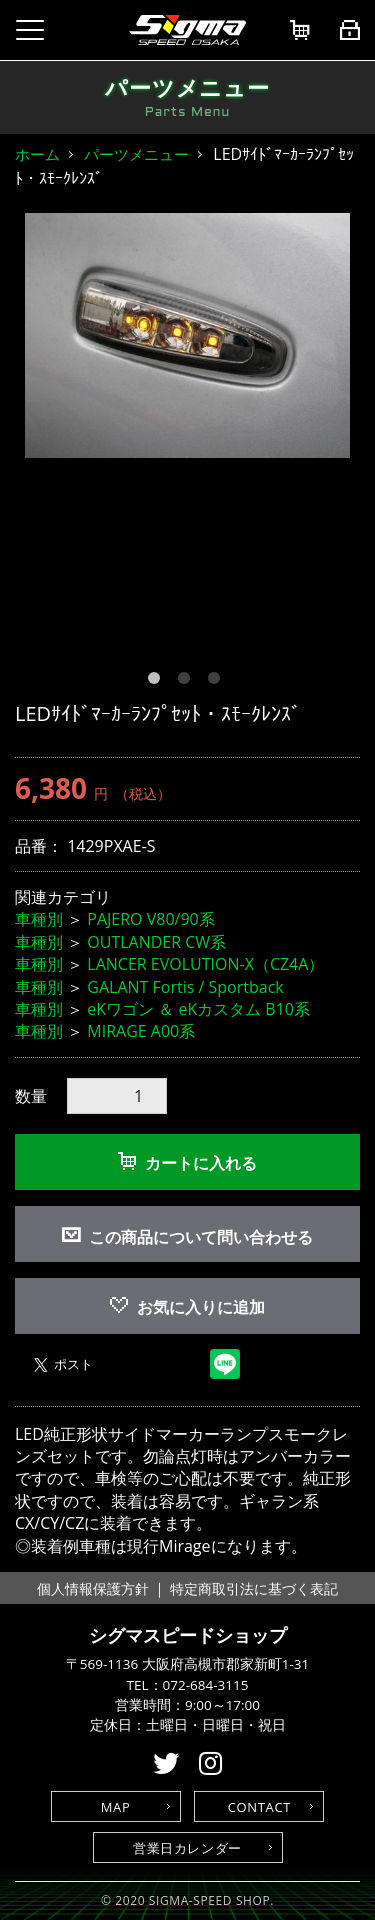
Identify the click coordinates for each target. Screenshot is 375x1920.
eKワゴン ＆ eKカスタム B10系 (198, 1009)
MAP (116, 1807)
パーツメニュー (136, 154)
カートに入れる (187, 1163)
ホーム (37, 154)
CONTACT (259, 1807)
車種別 (39, 919)
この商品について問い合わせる (201, 1237)
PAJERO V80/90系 (150, 919)
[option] (187, 336)
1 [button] (158, 682)
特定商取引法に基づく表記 (254, 1588)
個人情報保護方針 (93, 1588)
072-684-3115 (206, 1685)
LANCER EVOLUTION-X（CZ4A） (205, 964)
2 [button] (188, 682)
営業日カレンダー (187, 1848)
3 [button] (218, 682)
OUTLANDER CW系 (156, 942)
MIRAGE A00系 (141, 1031)
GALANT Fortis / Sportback (185, 987)
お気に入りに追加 (187, 1307)
